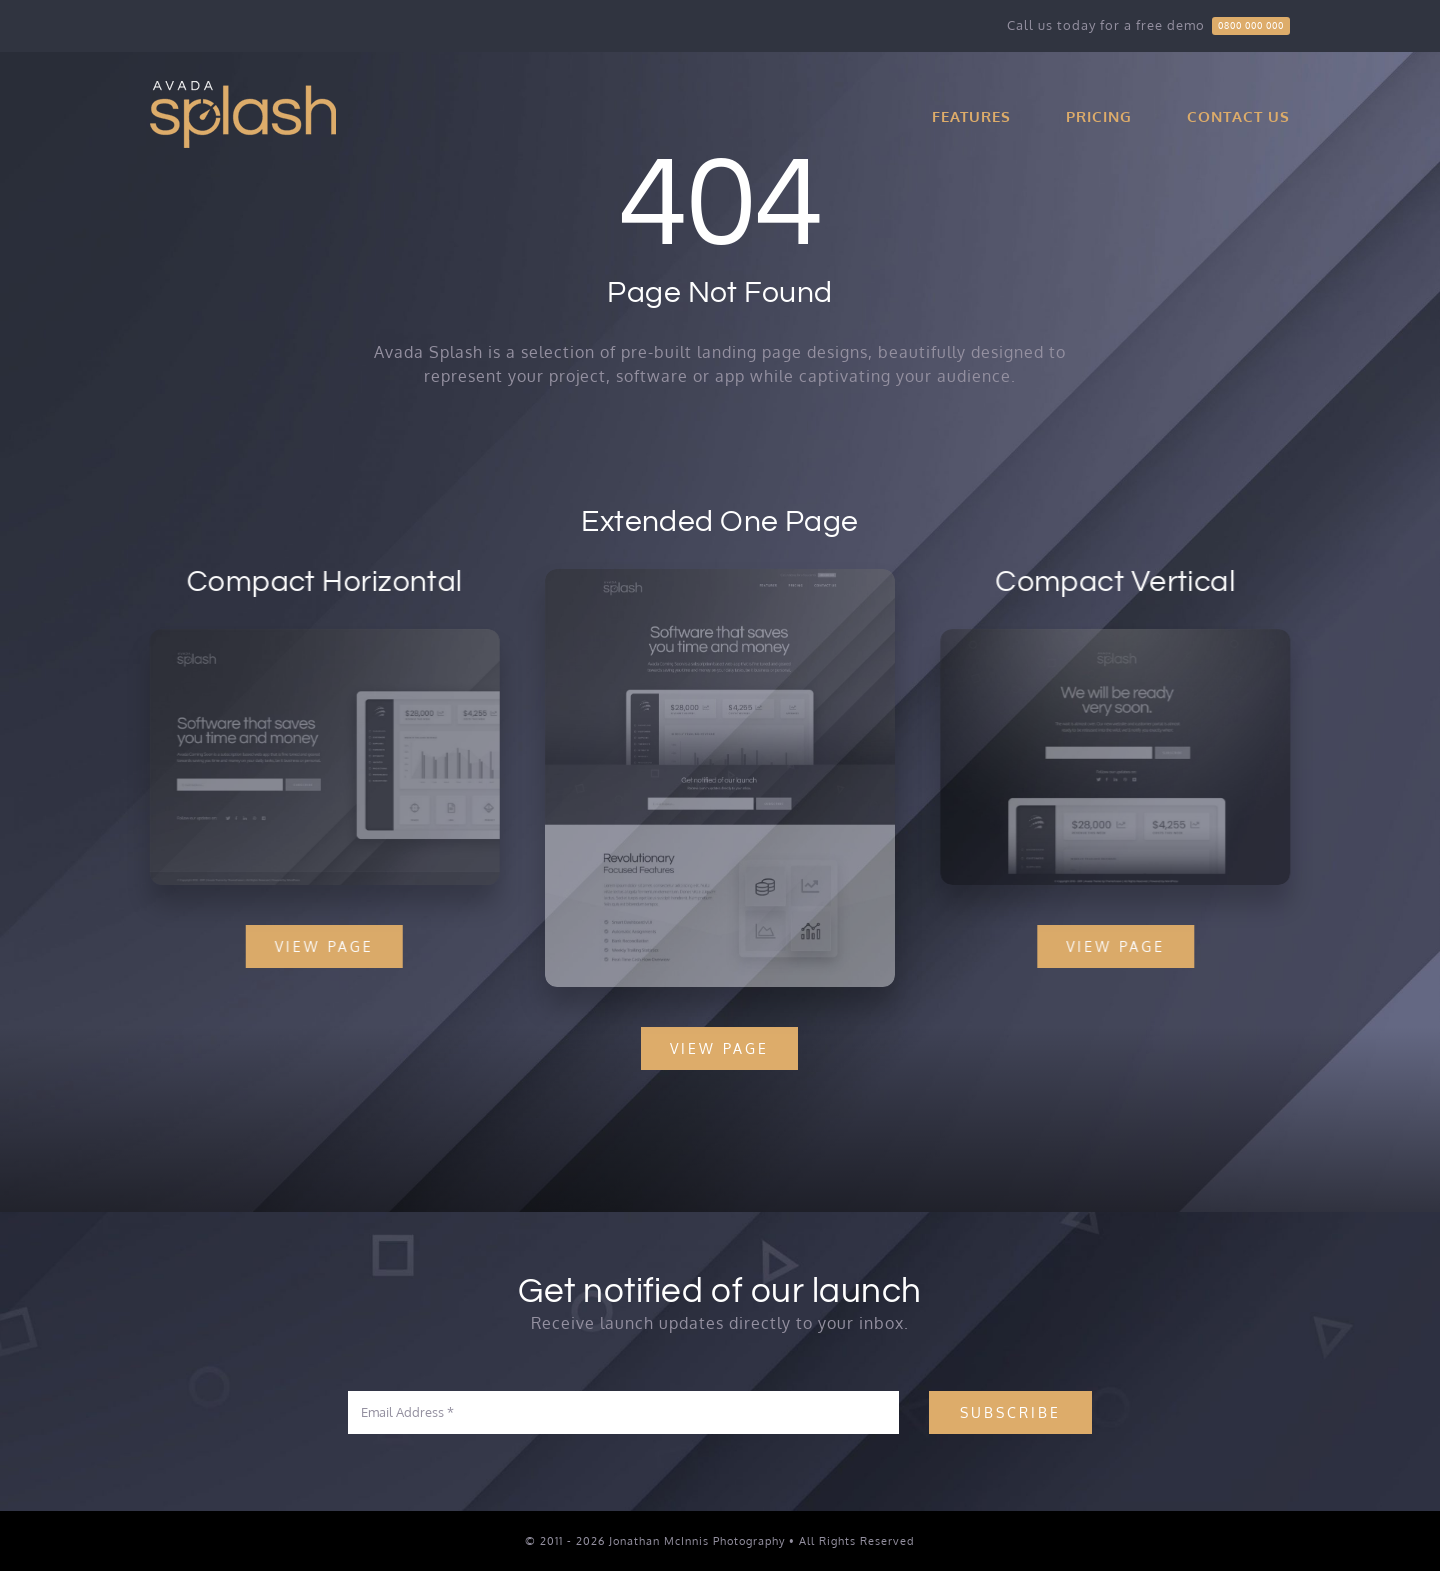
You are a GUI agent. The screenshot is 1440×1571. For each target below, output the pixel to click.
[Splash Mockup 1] (1118, 637)
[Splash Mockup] (720, 579)
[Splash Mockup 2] (322, 637)
